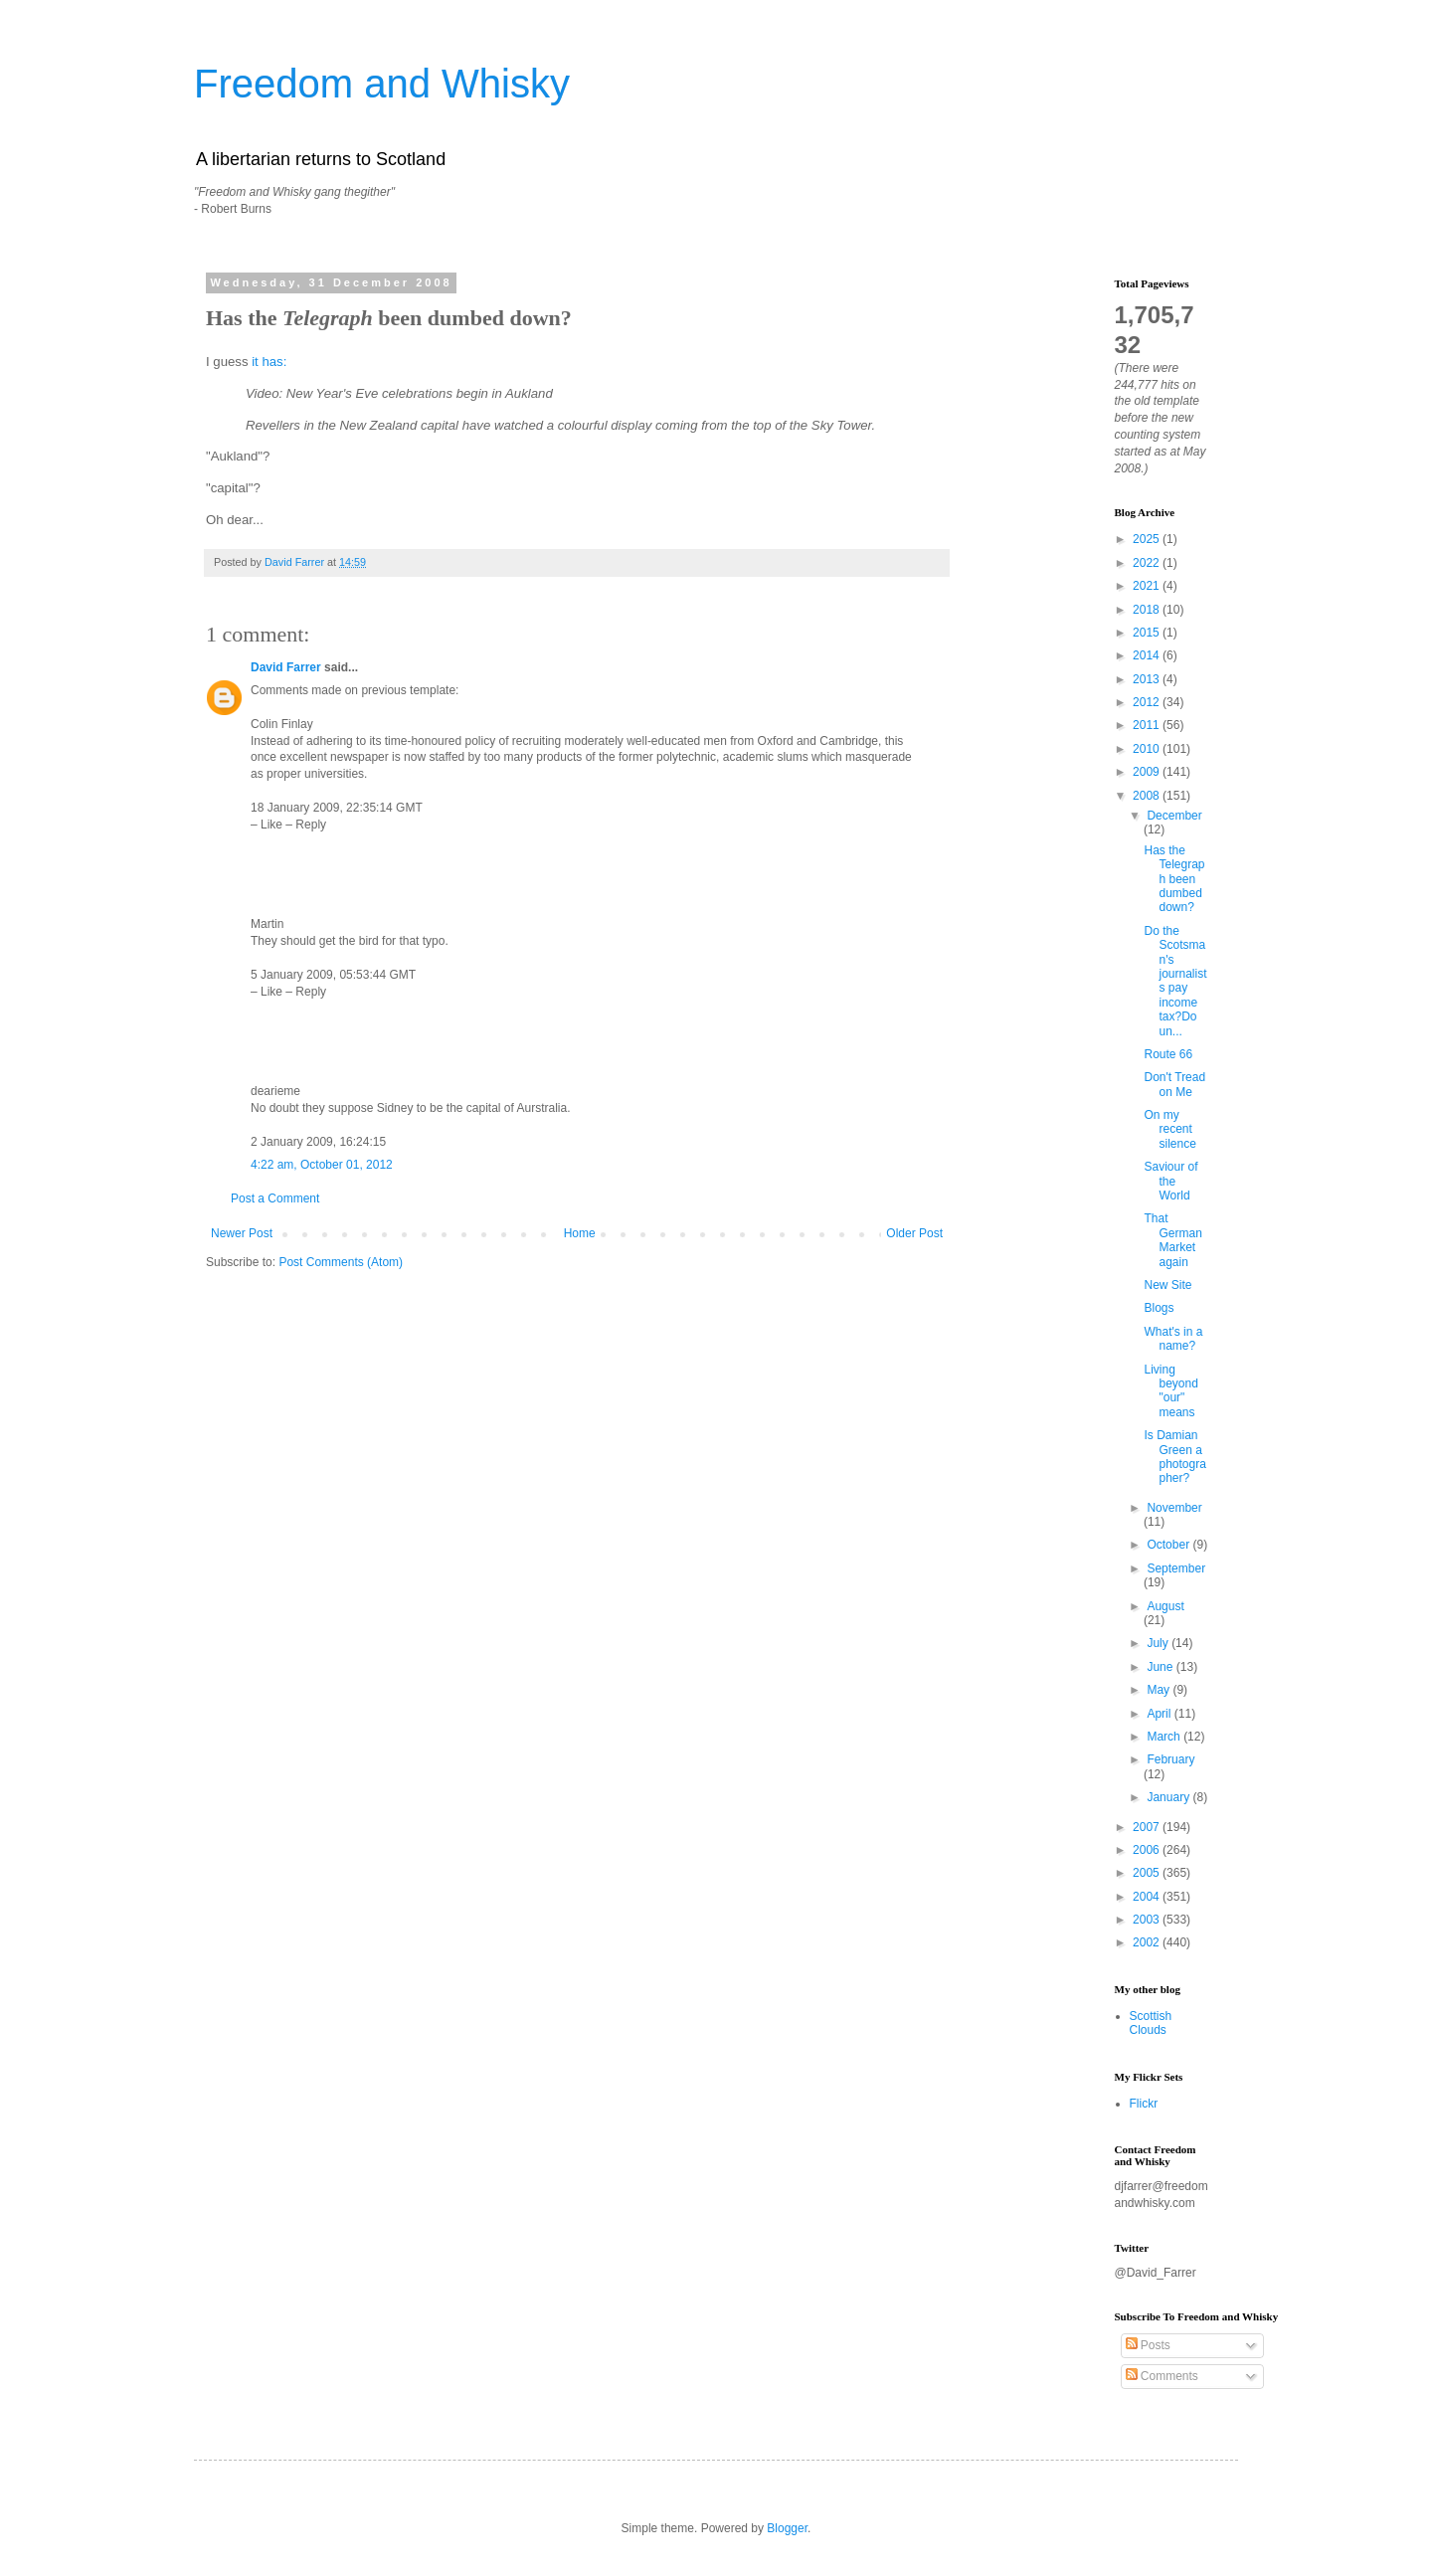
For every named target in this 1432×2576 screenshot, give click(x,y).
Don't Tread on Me (1174, 1084)
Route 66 (1168, 1054)
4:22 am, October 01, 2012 (322, 1165)
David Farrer (286, 667)
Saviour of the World (1170, 1181)
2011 (1148, 725)
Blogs (1158, 1308)
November (1174, 1508)
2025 (1148, 539)
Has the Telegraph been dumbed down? (1174, 879)
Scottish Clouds (1151, 2023)
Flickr (1144, 2104)
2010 (1148, 749)
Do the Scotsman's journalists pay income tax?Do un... (1175, 981)
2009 (1148, 772)
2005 (1148, 1873)
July (1159, 1643)
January (1169, 1797)
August (1165, 1606)
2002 (1148, 1942)
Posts (1148, 2345)
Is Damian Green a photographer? (1174, 1456)
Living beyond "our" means (1170, 1391)
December (1174, 816)
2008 (1148, 796)
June (1161, 1667)
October (1169, 1545)
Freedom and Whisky (382, 83)
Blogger (787, 2528)
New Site (1167, 1285)
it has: (269, 361)
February (1170, 1759)
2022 (1148, 563)
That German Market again (1172, 1239)
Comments (1162, 2376)
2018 (1148, 610)
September (1176, 1568)
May (1159, 1690)
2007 (1148, 1827)
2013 (1148, 679)
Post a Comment (275, 1198)
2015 (1148, 633)
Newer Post (241, 1233)
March (1165, 1737)
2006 (1148, 1850)
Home (580, 1233)
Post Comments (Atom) (340, 1262)
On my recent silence (1169, 1129)
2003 (1148, 1920)
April (1160, 1714)
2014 (1148, 655)
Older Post (914, 1233)
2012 (1148, 702)
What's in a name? (1173, 1339)
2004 (1148, 1897)
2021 (1148, 586)
